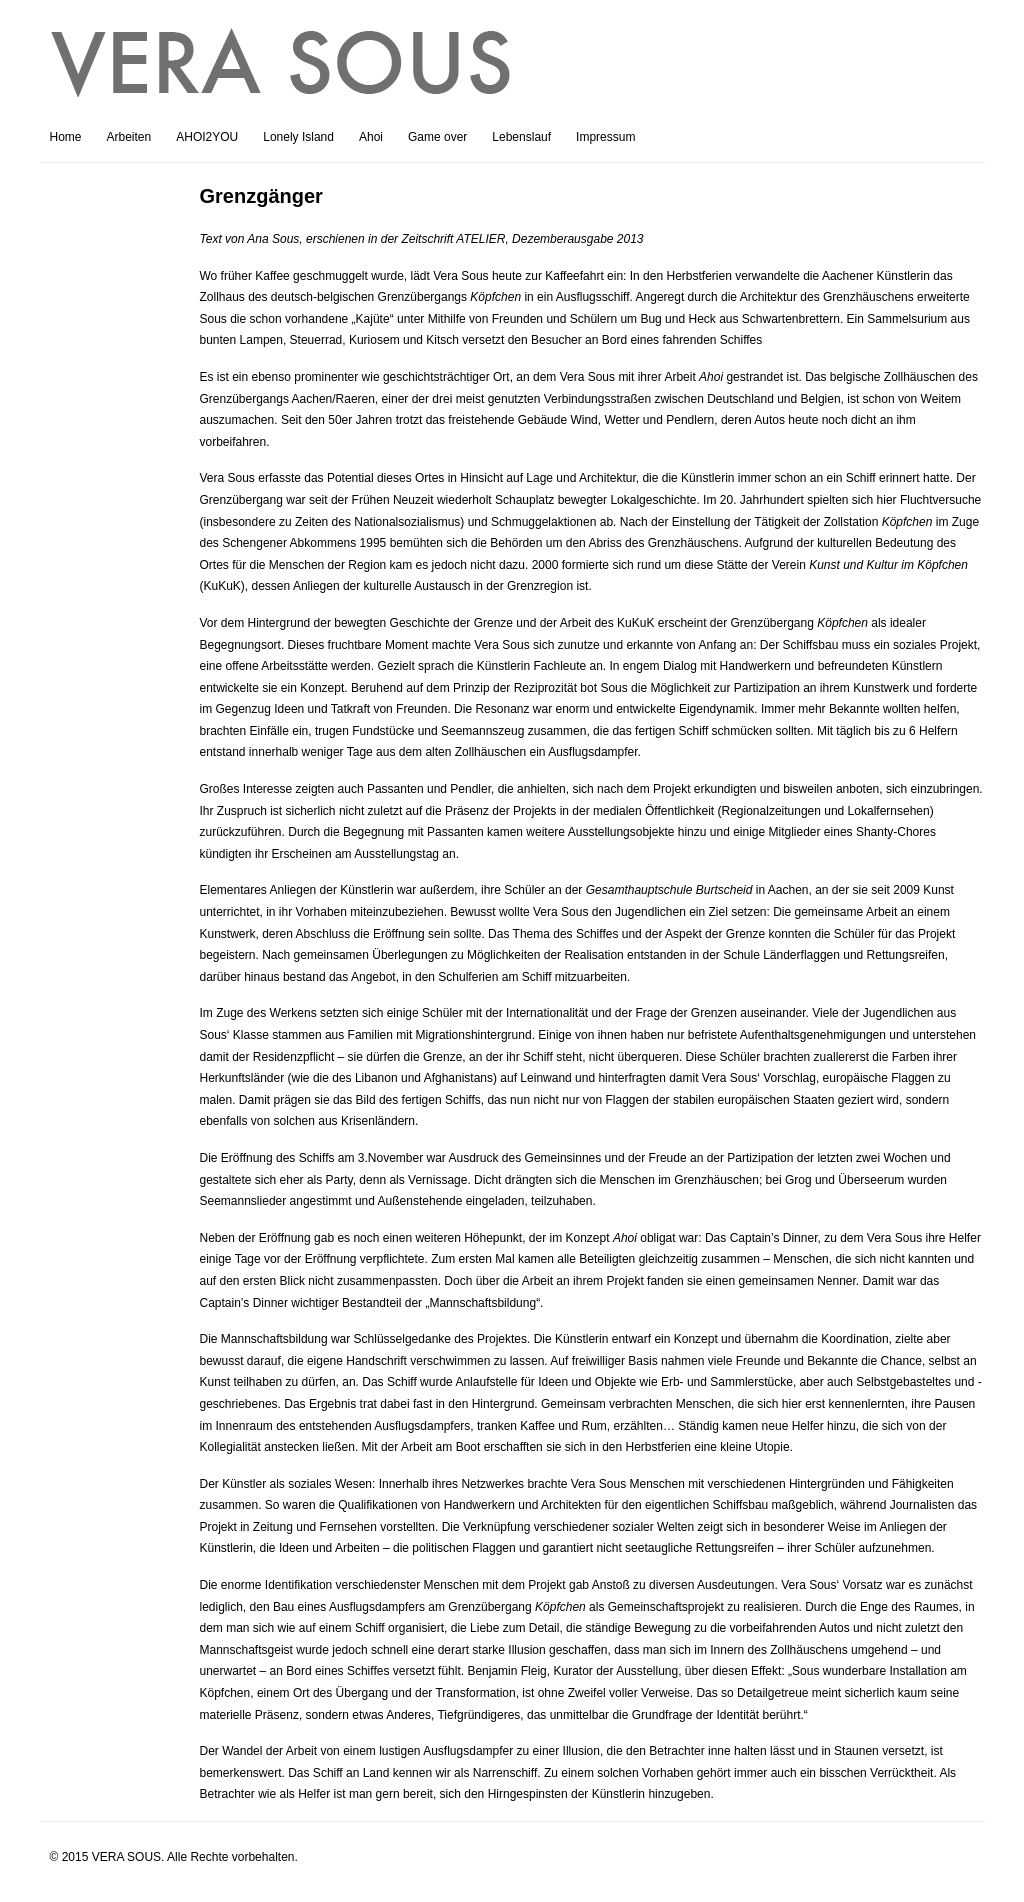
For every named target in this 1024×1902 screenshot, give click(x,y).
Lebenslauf (521, 137)
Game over (437, 137)
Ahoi (371, 137)
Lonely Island (298, 137)
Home (66, 137)
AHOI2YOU (207, 137)
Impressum (605, 137)
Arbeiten (129, 137)
